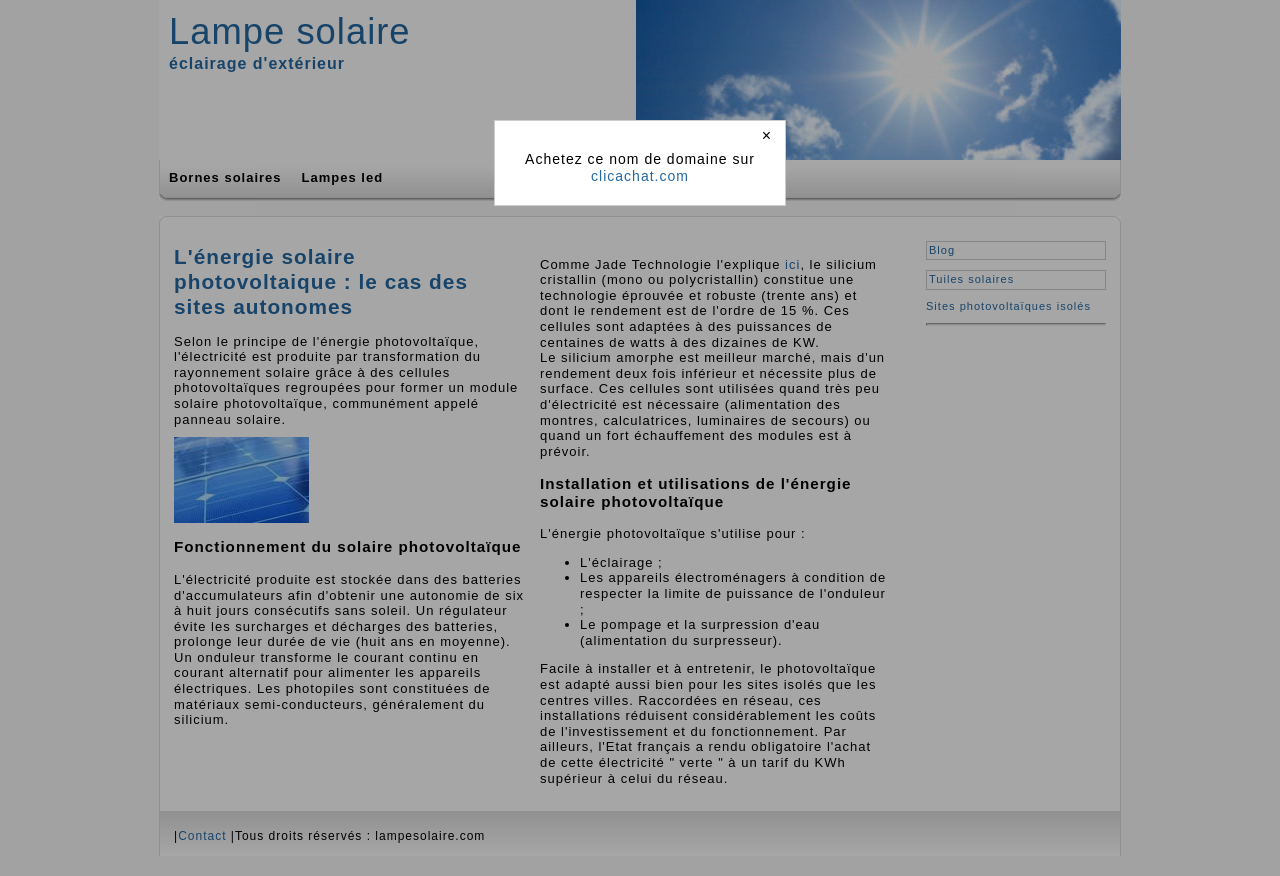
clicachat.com (640, 176)
